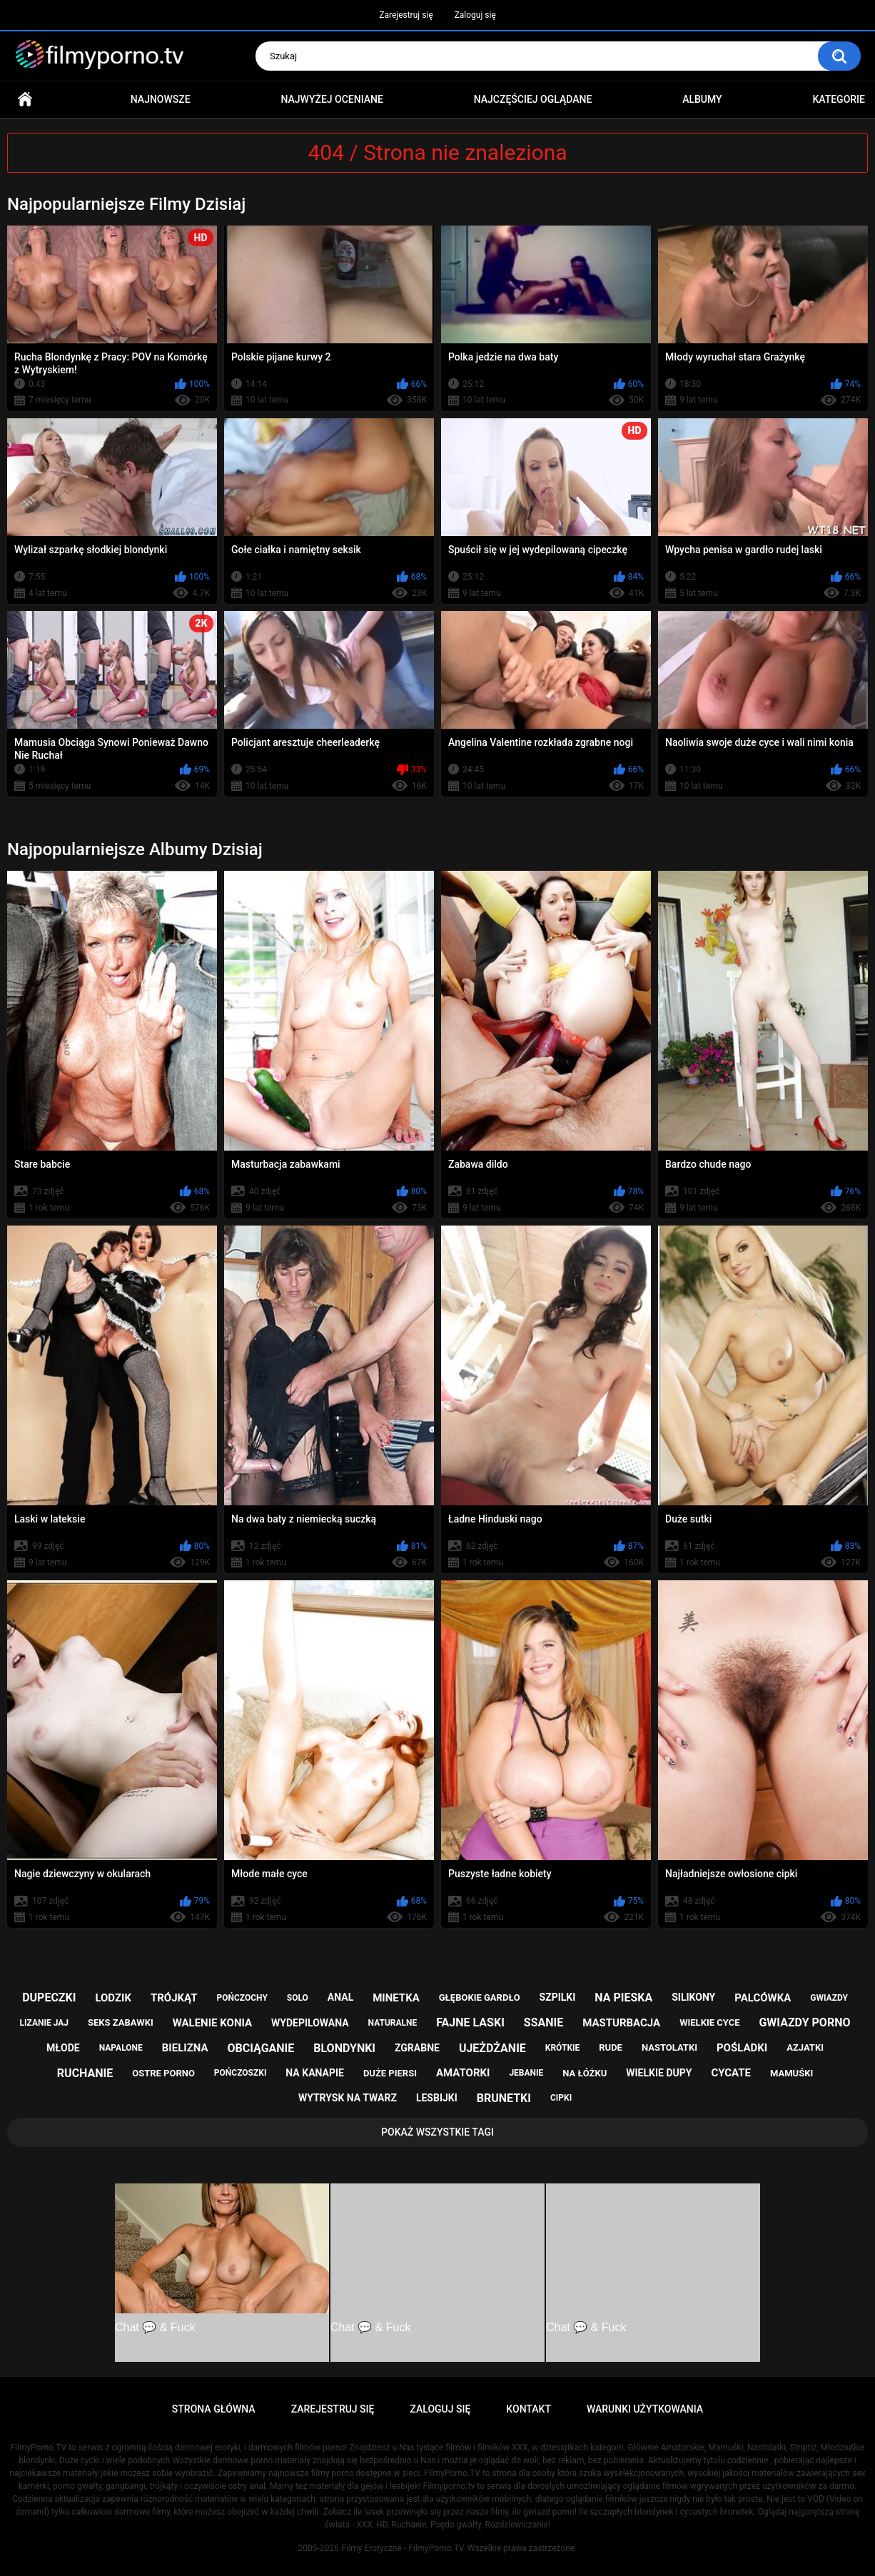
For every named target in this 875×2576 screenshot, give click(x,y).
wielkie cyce (709, 2022)
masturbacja (621, 2022)
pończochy (242, 1998)
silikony (693, 1997)
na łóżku (584, 2073)
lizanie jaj (44, 2023)
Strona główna (25, 99)
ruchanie (85, 2073)
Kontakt (528, 2409)
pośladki (742, 2047)
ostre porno (163, 2073)
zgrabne (417, 2048)
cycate (731, 2072)
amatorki (463, 2072)
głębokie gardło (479, 1997)
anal (340, 1997)
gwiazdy (829, 1998)
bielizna (185, 2047)
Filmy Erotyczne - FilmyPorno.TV (403, 2548)
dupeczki (49, 1997)
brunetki (504, 2098)
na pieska (623, 1997)
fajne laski (470, 2022)
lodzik (113, 1997)
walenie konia (212, 2022)
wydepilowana (310, 2023)
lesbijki (436, 2097)
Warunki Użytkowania (645, 2409)
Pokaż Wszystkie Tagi (437, 2132)
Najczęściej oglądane (533, 99)
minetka (396, 1997)
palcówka (762, 1997)
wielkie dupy (659, 2073)
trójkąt (174, 1997)
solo (297, 1998)
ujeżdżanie (492, 2048)
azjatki (805, 2047)
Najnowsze (161, 99)
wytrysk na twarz (347, 2097)
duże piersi (390, 2073)
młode (63, 2048)
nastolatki (669, 2047)
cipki (561, 2098)
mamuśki (791, 2073)
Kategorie (838, 99)
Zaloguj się (475, 15)
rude (610, 2047)
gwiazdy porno (804, 2022)
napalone (121, 2048)
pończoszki (240, 2073)
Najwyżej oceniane (331, 99)
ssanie (543, 2022)
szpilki (558, 1997)
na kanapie (314, 2073)
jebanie (526, 2073)
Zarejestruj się (406, 15)
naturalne (393, 2023)
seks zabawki (120, 2022)
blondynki (344, 2048)
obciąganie (261, 2048)
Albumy (702, 99)
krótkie (562, 2048)
